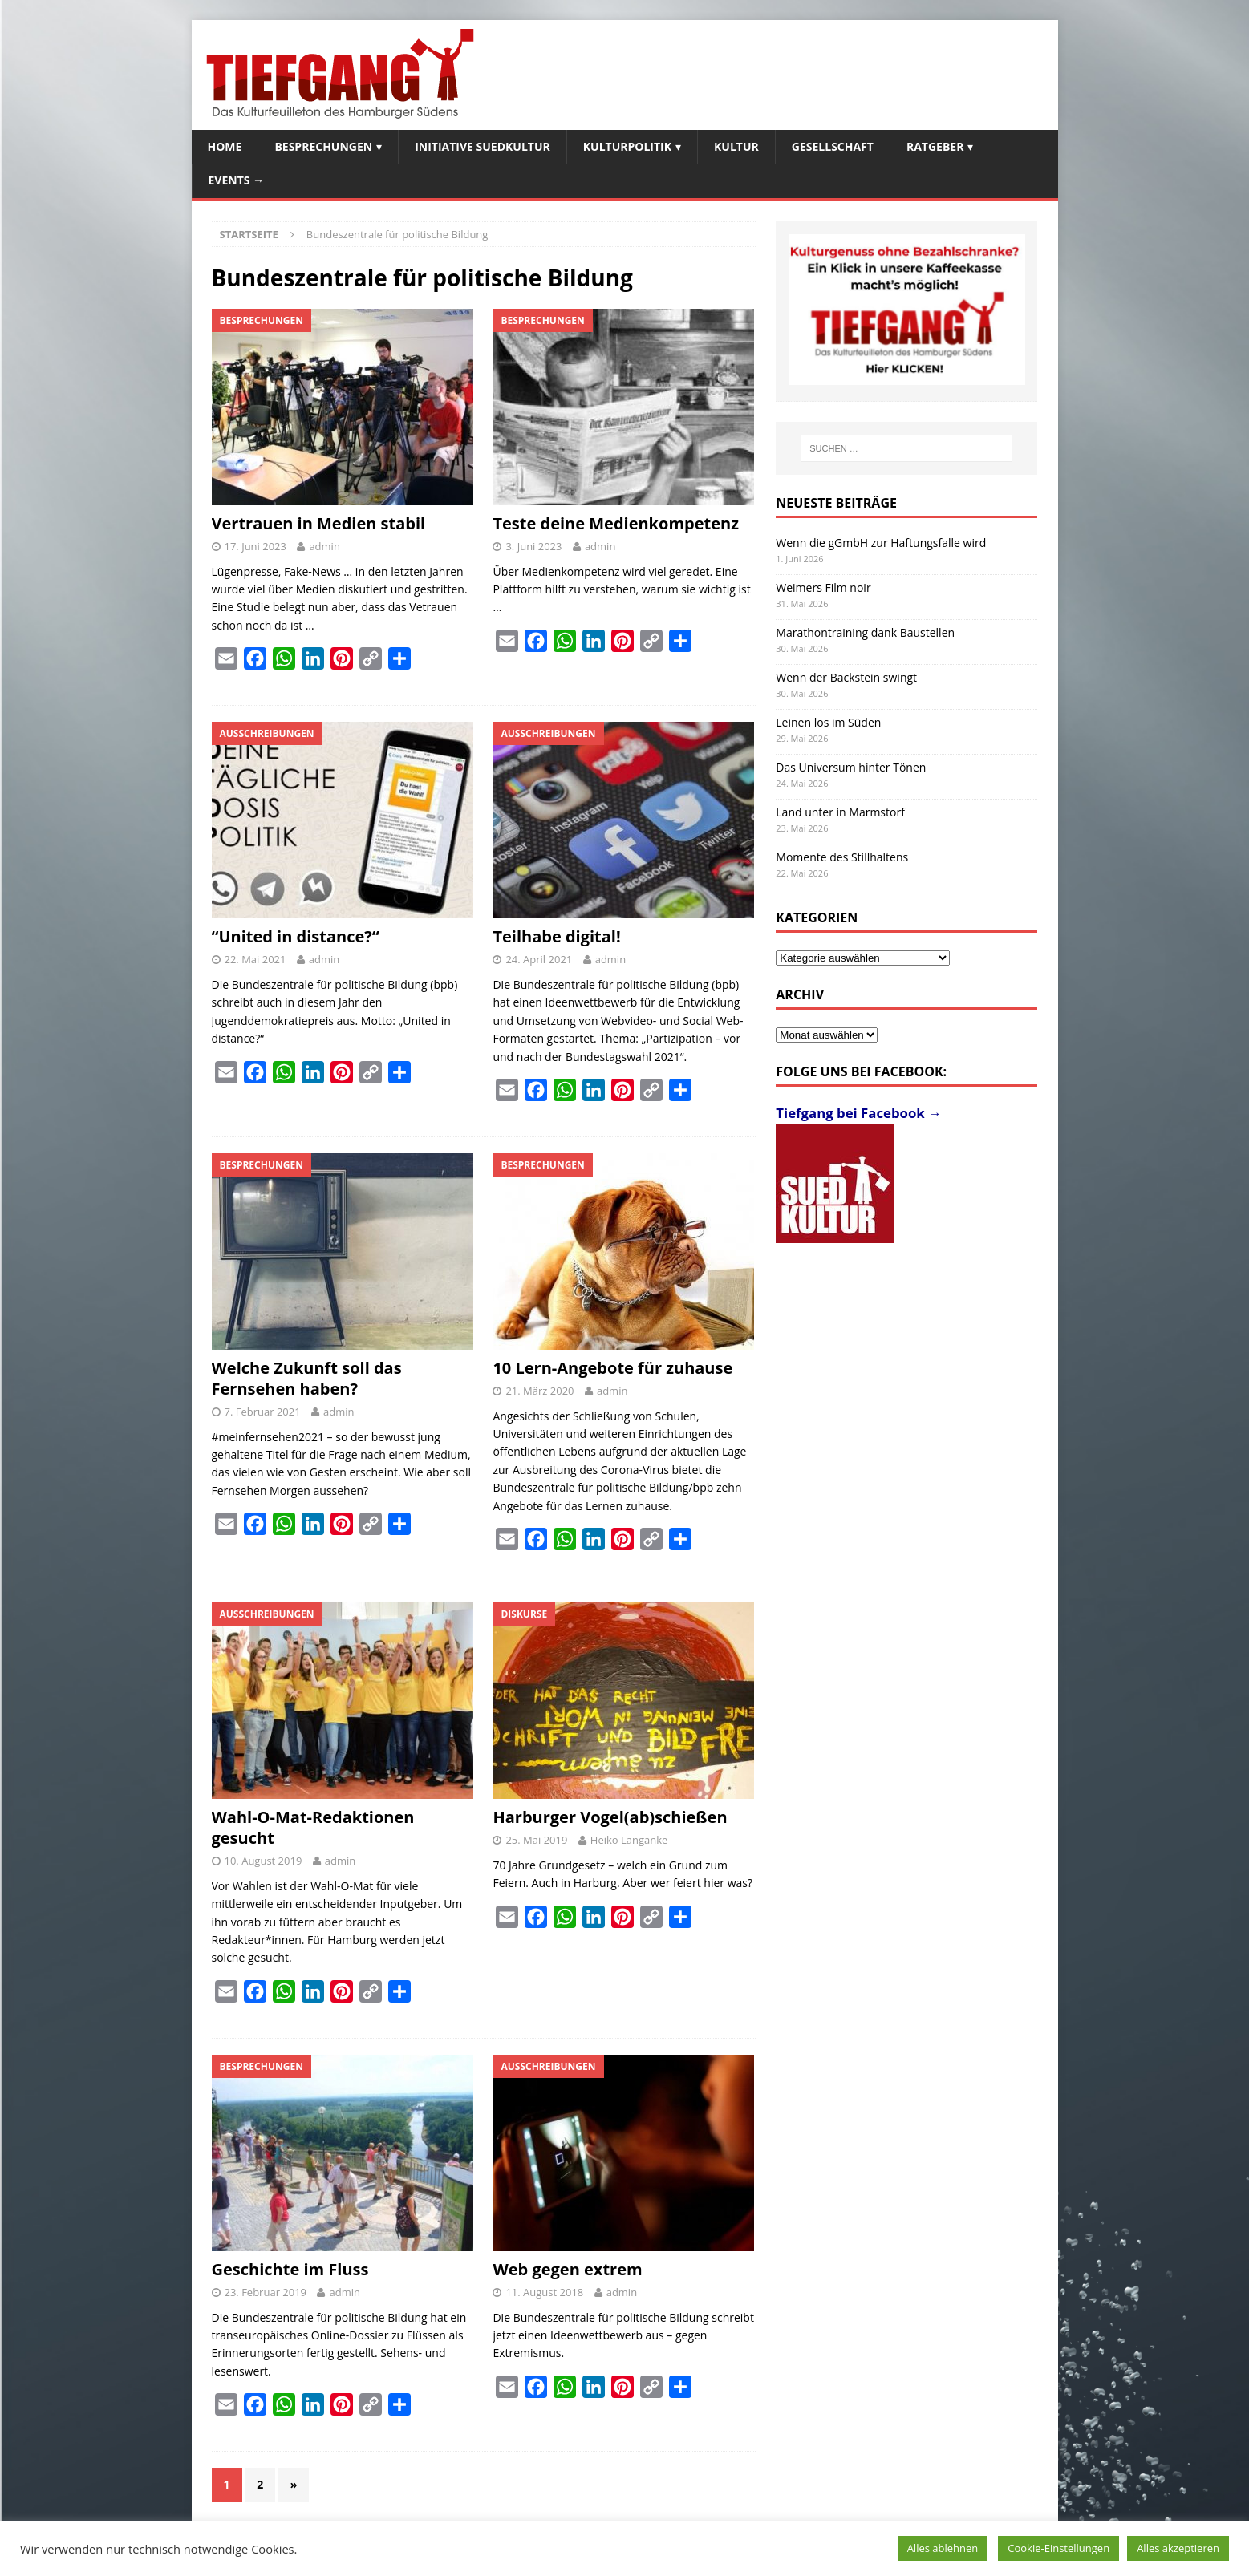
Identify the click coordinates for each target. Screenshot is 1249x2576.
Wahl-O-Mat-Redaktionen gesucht (313, 1827)
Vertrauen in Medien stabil (319, 523)
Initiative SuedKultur (482, 146)
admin (324, 546)
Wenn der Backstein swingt (846, 677)
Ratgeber (934, 146)
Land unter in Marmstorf (840, 812)
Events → (237, 180)
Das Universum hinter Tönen (851, 767)
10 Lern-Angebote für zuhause (612, 1368)
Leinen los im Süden (828, 722)
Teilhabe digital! (556, 936)
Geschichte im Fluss (290, 2269)
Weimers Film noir (823, 587)
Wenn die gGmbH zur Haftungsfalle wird (881, 542)
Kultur (736, 146)
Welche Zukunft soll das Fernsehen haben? (307, 1378)
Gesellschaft (833, 146)
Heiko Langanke (629, 1840)
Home (225, 146)
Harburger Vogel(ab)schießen (610, 1817)
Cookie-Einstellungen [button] (1058, 2548)
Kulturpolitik (627, 146)
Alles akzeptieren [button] (1178, 2548)
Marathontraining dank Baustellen (865, 632)
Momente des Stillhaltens (842, 857)
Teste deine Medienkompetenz (615, 523)
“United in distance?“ (295, 936)
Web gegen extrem (567, 2269)
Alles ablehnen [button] (943, 2548)
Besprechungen (323, 146)
